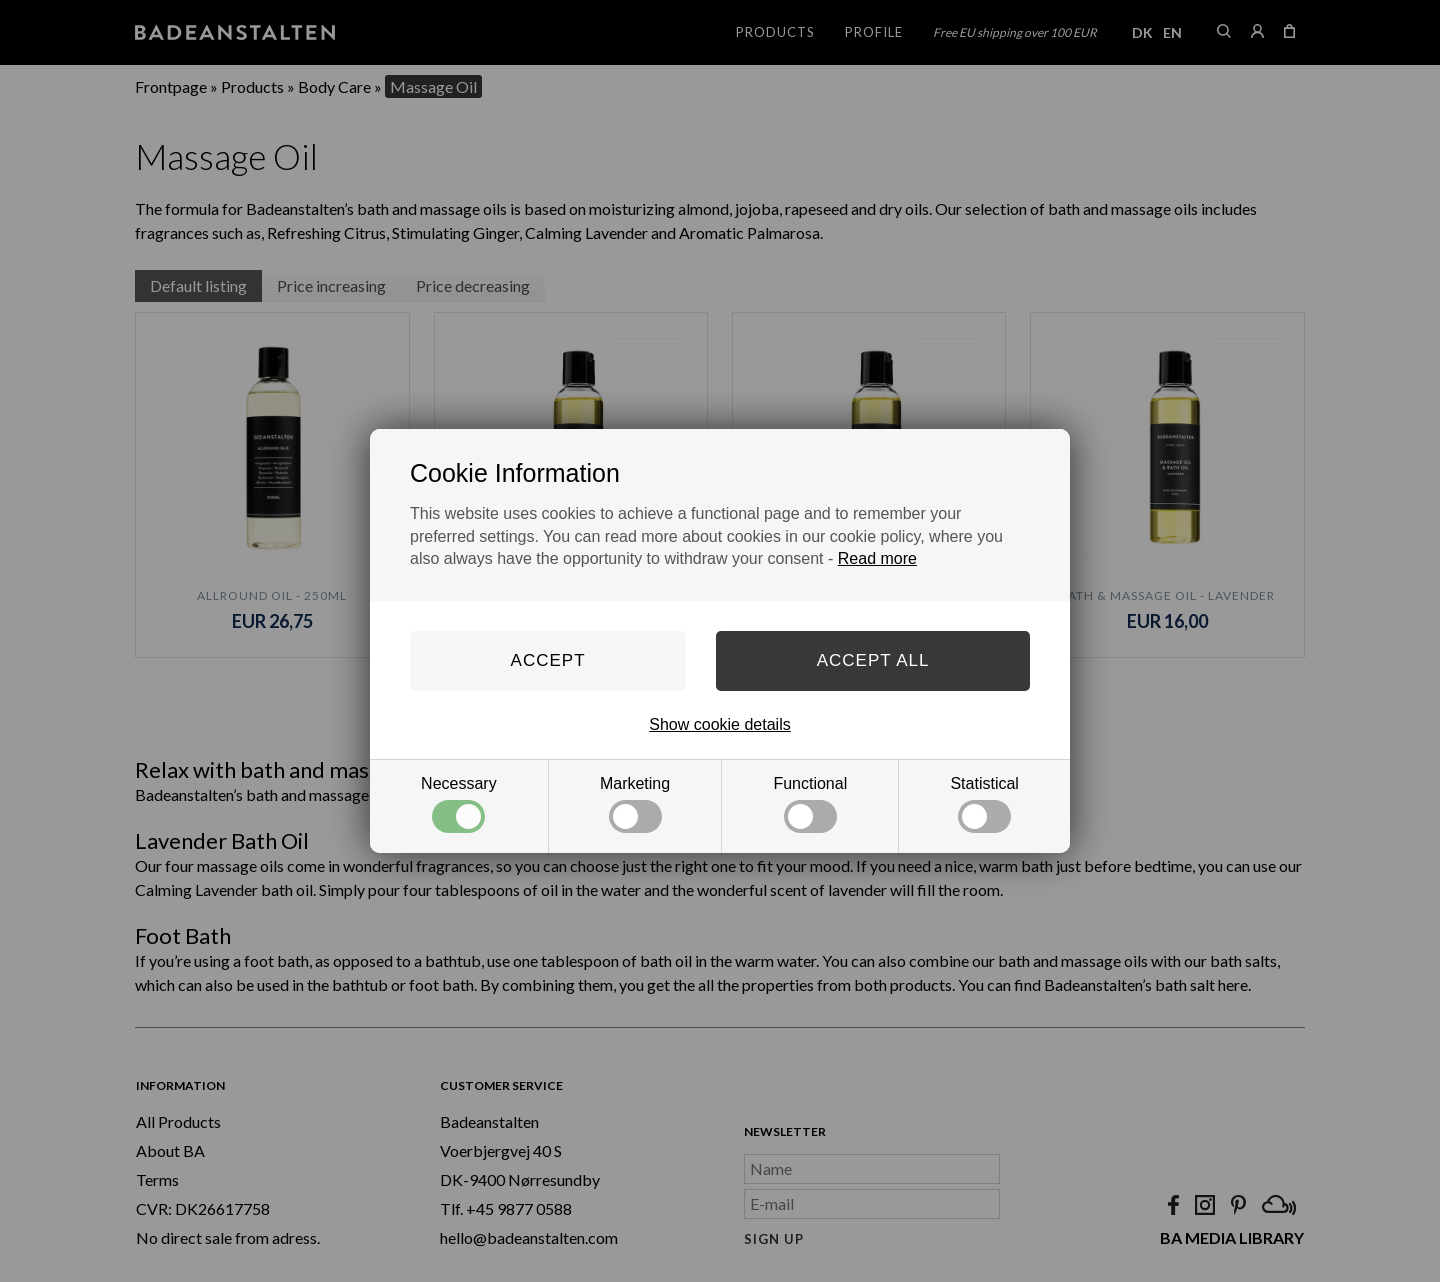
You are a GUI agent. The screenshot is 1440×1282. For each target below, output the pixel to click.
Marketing (635, 804)
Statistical (984, 804)
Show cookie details (719, 724)
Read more (877, 558)
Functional (810, 804)
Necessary (459, 804)
